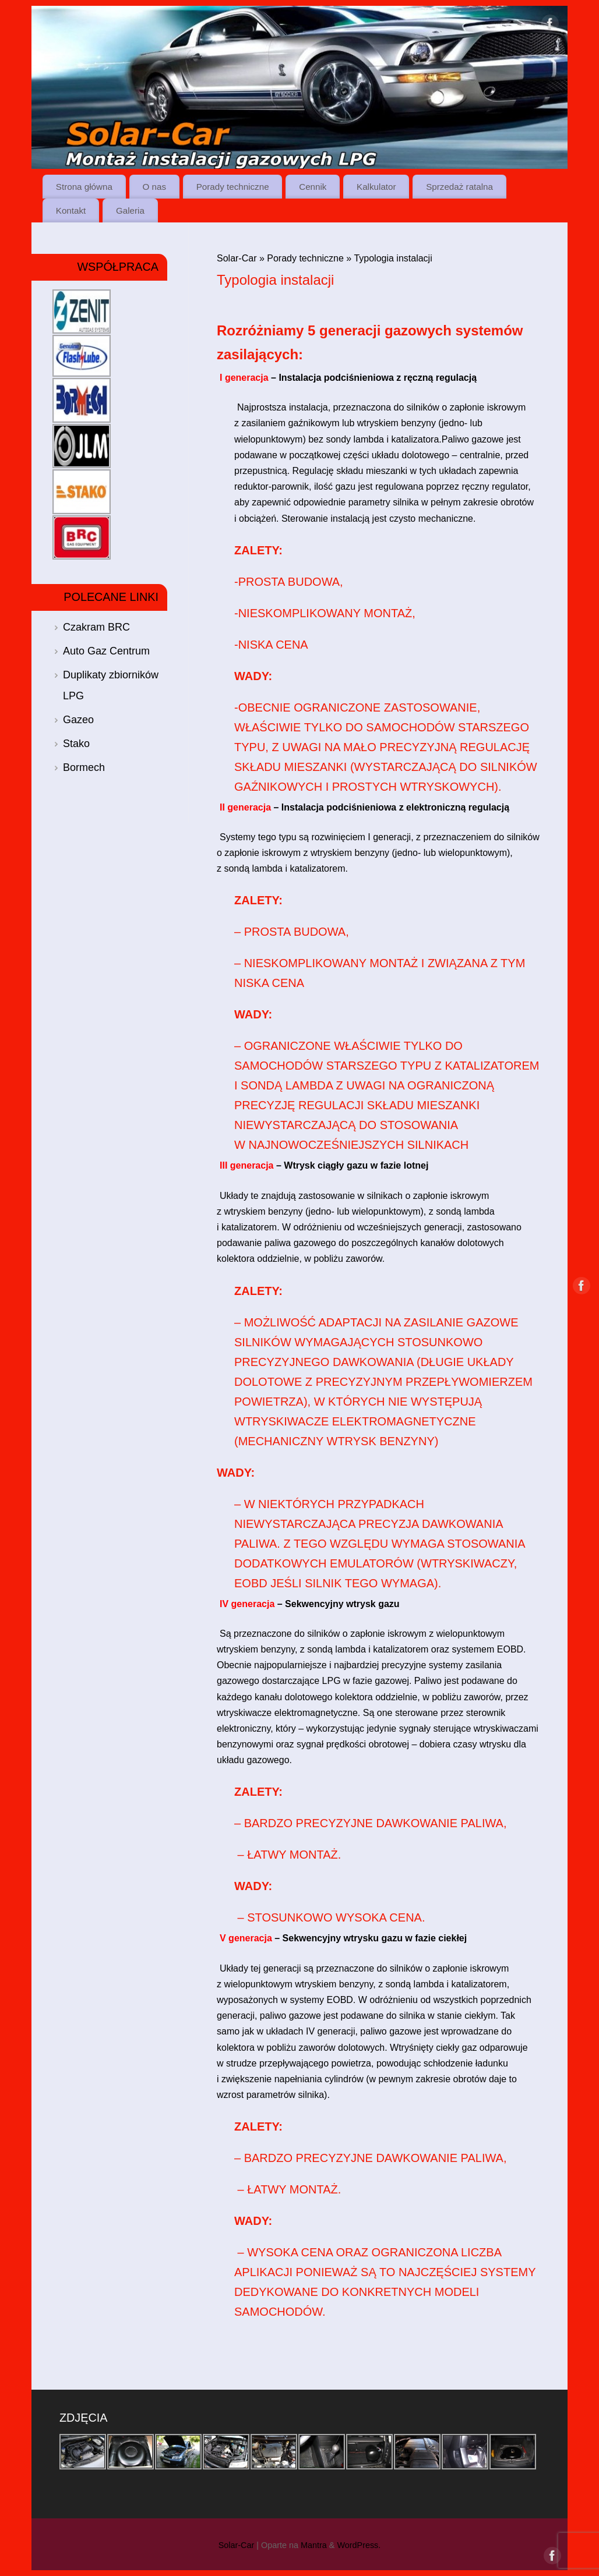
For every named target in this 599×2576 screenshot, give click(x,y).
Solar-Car (236, 258)
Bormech (84, 767)
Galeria (130, 210)
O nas (155, 187)
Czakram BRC (96, 627)
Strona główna (84, 187)
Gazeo (78, 720)
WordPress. (358, 2545)
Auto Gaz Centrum (106, 651)
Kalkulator (376, 187)
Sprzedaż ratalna (459, 187)
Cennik (312, 187)
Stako (76, 743)
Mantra (314, 2545)
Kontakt (71, 210)
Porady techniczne (232, 187)
